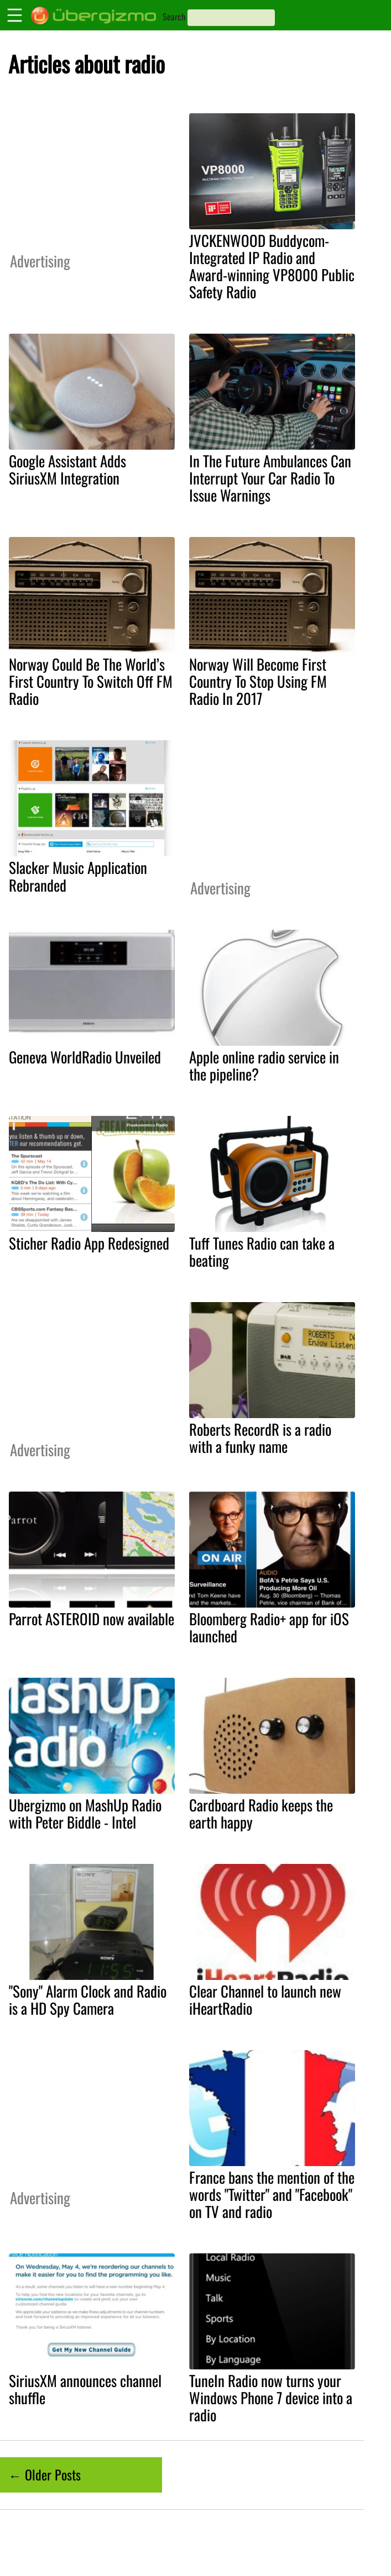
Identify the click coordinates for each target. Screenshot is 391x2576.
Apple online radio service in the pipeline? (264, 1065)
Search (174, 16)
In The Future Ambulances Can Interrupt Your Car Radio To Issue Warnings (270, 478)
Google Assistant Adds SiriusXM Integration (67, 469)
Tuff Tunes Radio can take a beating (262, 1251)
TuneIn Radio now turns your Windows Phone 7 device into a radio (270, 2397)
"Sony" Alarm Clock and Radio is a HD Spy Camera (87, 1999)
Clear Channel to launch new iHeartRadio (265, 1999)
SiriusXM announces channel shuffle (85, 2389)
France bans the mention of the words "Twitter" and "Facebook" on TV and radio (271, 2194)
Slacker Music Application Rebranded (78, 875)
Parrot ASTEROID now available (91, 1619)
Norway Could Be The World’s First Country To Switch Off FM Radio (91, 681)
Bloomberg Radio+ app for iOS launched (269, 1627)
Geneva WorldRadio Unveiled (85, 1057)
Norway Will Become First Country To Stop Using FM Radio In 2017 (258, 681)
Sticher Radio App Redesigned (89, 1243)
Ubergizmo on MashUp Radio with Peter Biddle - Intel (85, 1813)
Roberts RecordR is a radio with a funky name (260, 1437)
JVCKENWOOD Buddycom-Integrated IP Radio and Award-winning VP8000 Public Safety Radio (271, 266)
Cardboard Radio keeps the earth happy (261, 1813)
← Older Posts (44, 2474)
